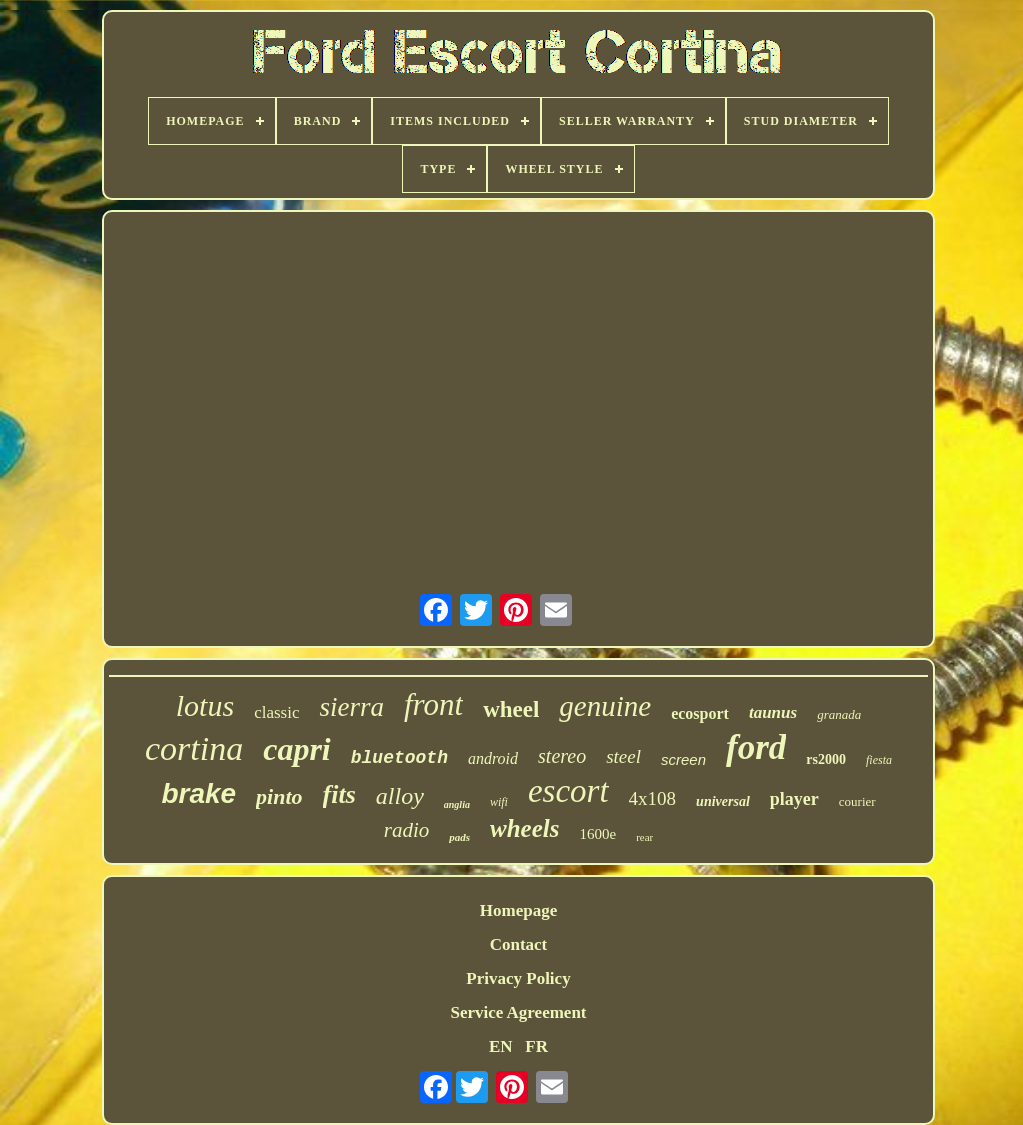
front (433, 704)
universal (723, 801)
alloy (400, 796)
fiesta (879, 760)
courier (857, 801)
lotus (205, 705)
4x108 (653, 798)
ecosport (700, 713)
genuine (605, 706)
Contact (519, 944)
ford (756, 747)
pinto (279, 796)
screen (683, 759)
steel (623, 756)
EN (501, 1046)
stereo (562, 756)
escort (568, 791)
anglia (457, 804)
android (493, 758)
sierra (351, 707)
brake (198, 793)
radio (407, 830)
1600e (597, 834)
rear (644, 837)
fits (339, 794)
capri (297, 749)
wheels (524, 828)
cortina (194, 748)
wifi (499, 802)
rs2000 (826, 759)
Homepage (518, 910)
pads (459, 837)
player (794, 799)
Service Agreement (518, 1012)
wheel (511, 709)
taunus (773, 712)
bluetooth (399, 758)
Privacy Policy (518, 978)
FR (536, 1046)
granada (839, 714)
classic (276, 712)
